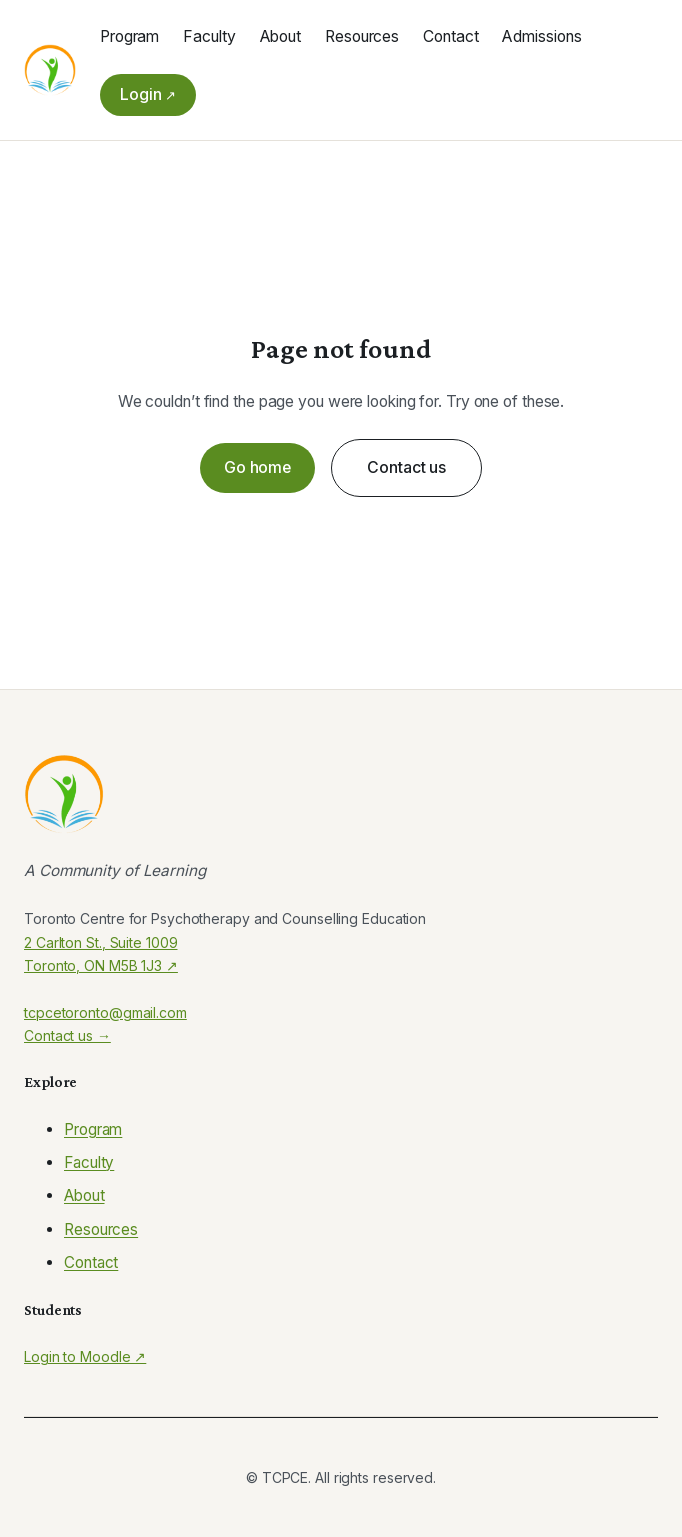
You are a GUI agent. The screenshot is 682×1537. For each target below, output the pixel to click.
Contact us (406, 467)
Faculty (89, 1162)
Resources (101, 1229)
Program (93, 1129)
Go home (257, 467)
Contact (91, 1262)
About (84, 1195)
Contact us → (67, 1035)
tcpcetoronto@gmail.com (105, 1012)
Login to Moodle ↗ (85, 1356)
